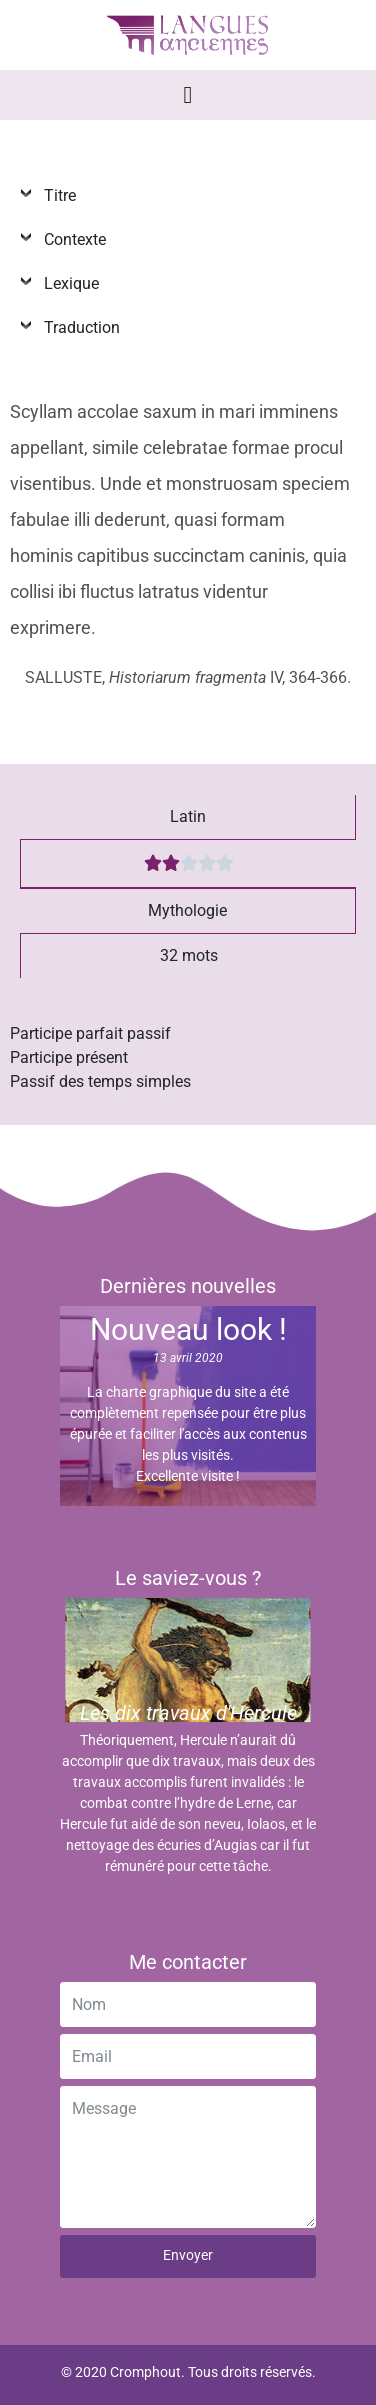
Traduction (78, 327)
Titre (56, 195)
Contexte (71, 239)
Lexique (67, 283)
